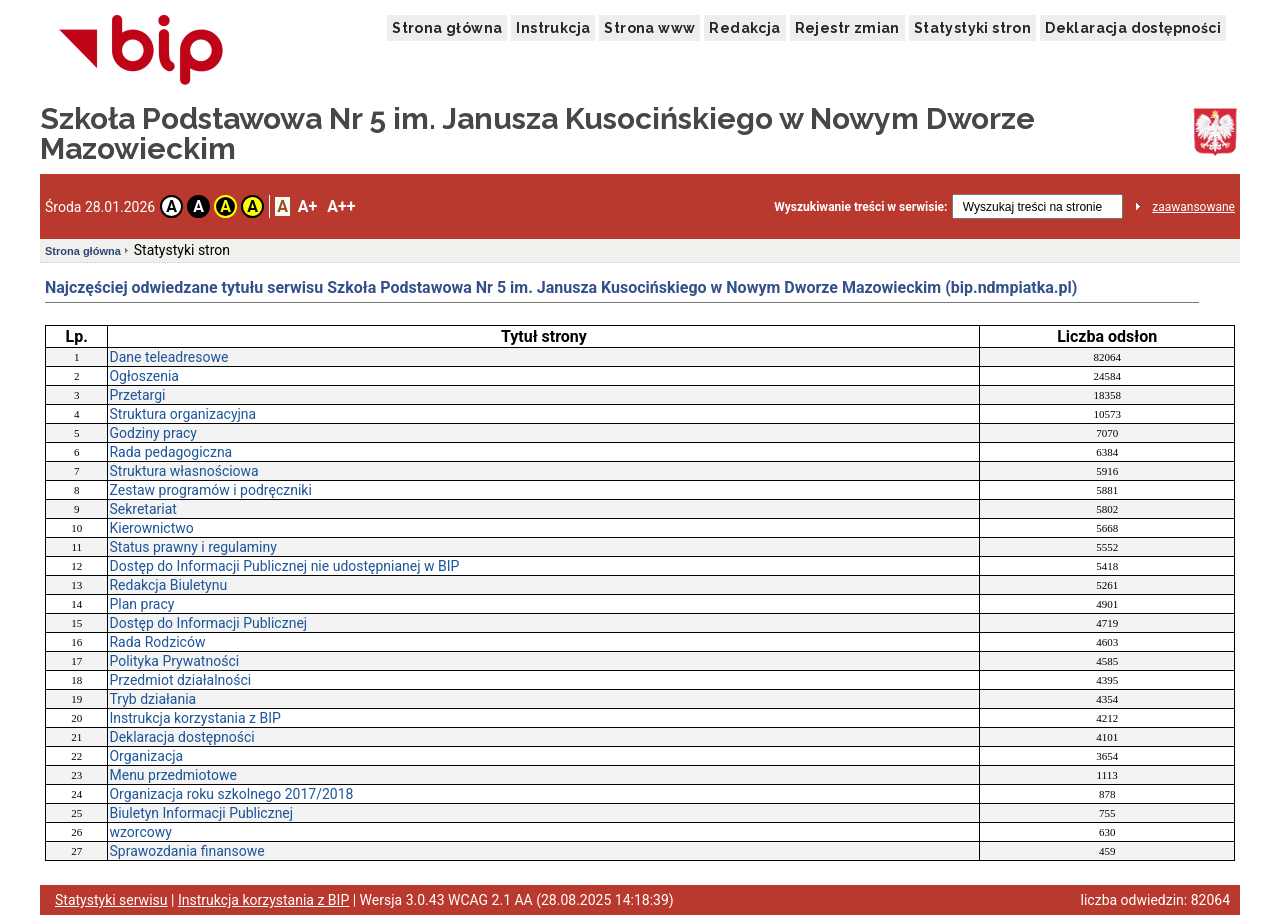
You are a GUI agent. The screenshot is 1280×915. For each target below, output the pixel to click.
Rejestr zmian (847, 28)
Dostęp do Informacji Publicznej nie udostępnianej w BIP (284, 566)
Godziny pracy (153, 433)
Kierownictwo (151, 528)
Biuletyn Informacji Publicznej (201, 813)
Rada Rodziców (157, 642)
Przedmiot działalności (180, 680)
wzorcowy (140, 832)
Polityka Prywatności (174, 661)
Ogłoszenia (144, 376)
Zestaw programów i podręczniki (210, 490)
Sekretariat (142, 509)
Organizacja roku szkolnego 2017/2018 (231, 794)
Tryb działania (152, 699)
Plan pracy (141, 604)
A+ (307, 206)
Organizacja (146, 756)
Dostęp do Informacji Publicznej (208, 623)
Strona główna (447, 28)
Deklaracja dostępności (1133, 28)
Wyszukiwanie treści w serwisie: (860, 207)
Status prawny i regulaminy (192, 547)
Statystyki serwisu (111, 900)
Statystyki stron (972, 28)
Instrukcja (553, 28)
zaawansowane (1193, 207)
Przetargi (137, 395)
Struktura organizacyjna (182, 414)
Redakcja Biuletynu (168, 585)
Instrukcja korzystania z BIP (194, 718)
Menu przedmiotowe (172, 775)
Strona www (649, 28)
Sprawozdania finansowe (186, 851)
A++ (341, 206)
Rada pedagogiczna (170, 452)
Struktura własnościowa (183, 471)
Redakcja (744, 28)
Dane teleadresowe (168, 357)
